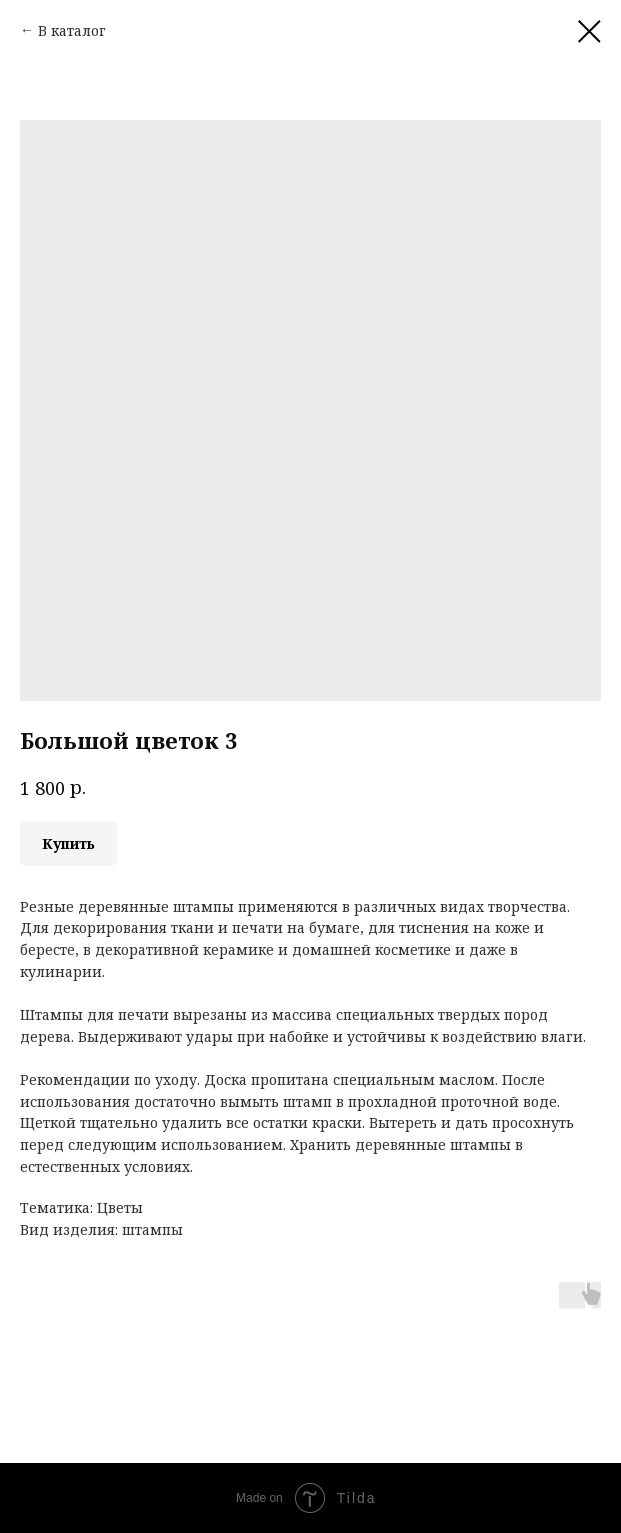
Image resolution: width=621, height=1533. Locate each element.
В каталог (72, 30)
